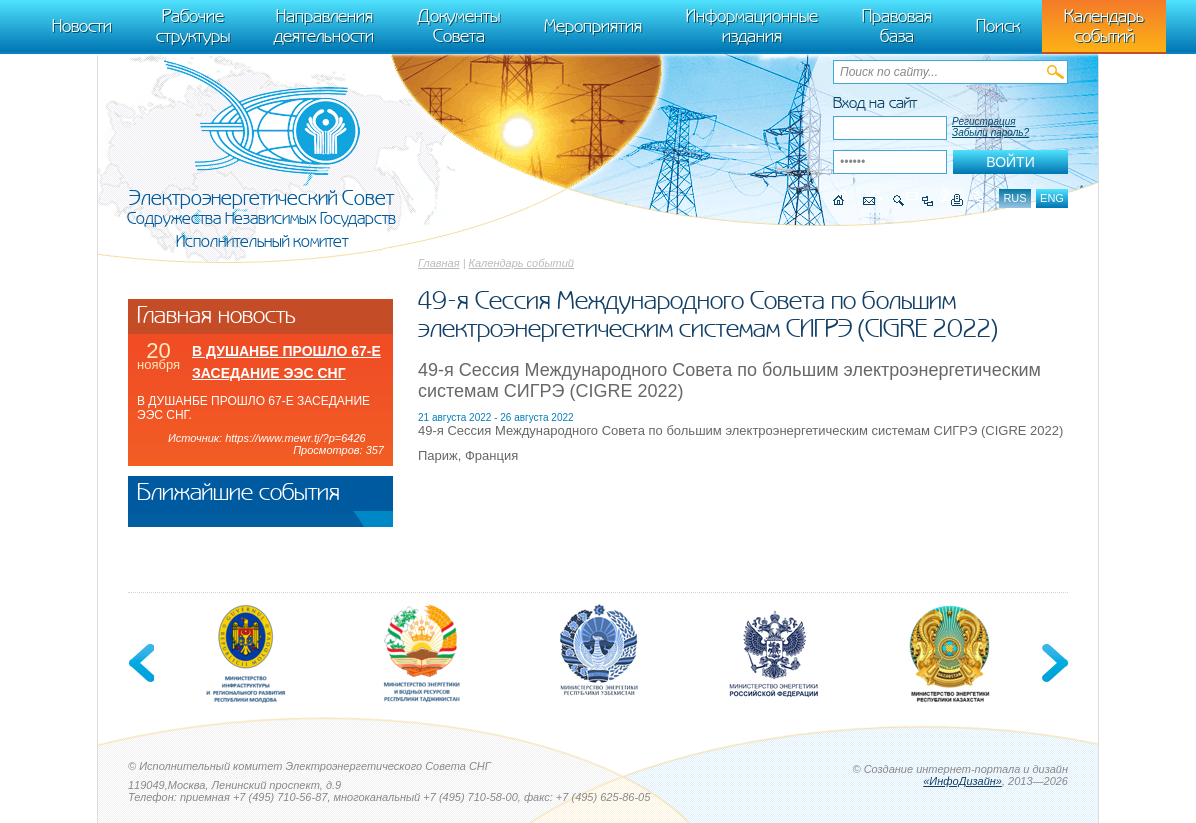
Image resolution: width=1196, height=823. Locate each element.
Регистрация (984, 121)
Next (1053, 663)
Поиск (998, 26)
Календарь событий (521, 263)
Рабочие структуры (193, 26)
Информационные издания (752, 26)
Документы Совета (459, 26)
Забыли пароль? (990, 132)
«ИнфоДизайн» (962, 781)
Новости (82, 26)
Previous (143, 663)
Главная (439, 263)
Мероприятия (593, 26)
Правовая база (897, 26)
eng (1052, 198)
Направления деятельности (324, 26)
